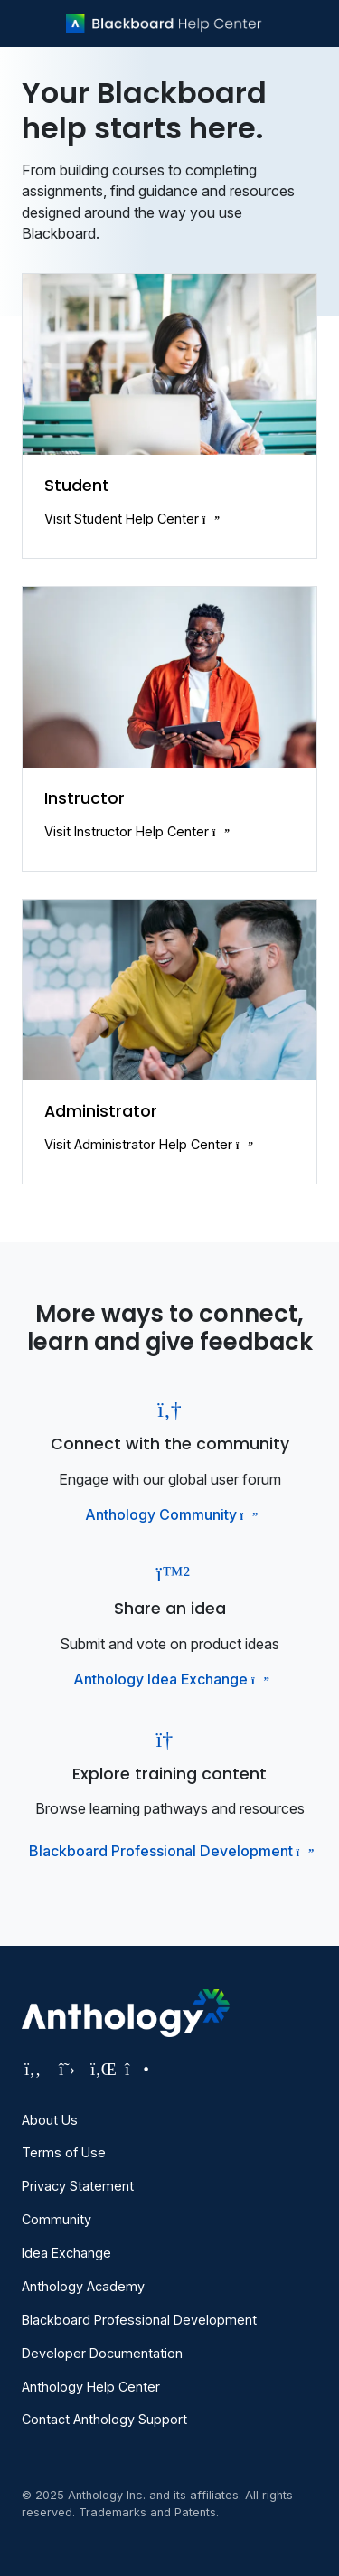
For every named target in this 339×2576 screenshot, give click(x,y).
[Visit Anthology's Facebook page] (32, 2069)
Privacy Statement (78, 2186)
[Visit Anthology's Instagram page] (135, 2069)
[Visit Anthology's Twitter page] (67, 2069)
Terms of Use (64, 2152)
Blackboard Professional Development (170, 1851)
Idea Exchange (66, 2252)
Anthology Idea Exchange (169, 1679)
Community (56, 2219)
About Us (50, 2120)
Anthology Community (170, 1514)
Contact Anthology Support (104, 2419)
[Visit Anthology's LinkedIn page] (101, 2069)
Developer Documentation (102, 2353)
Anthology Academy (83, 2286)
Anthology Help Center (91, 2386)
